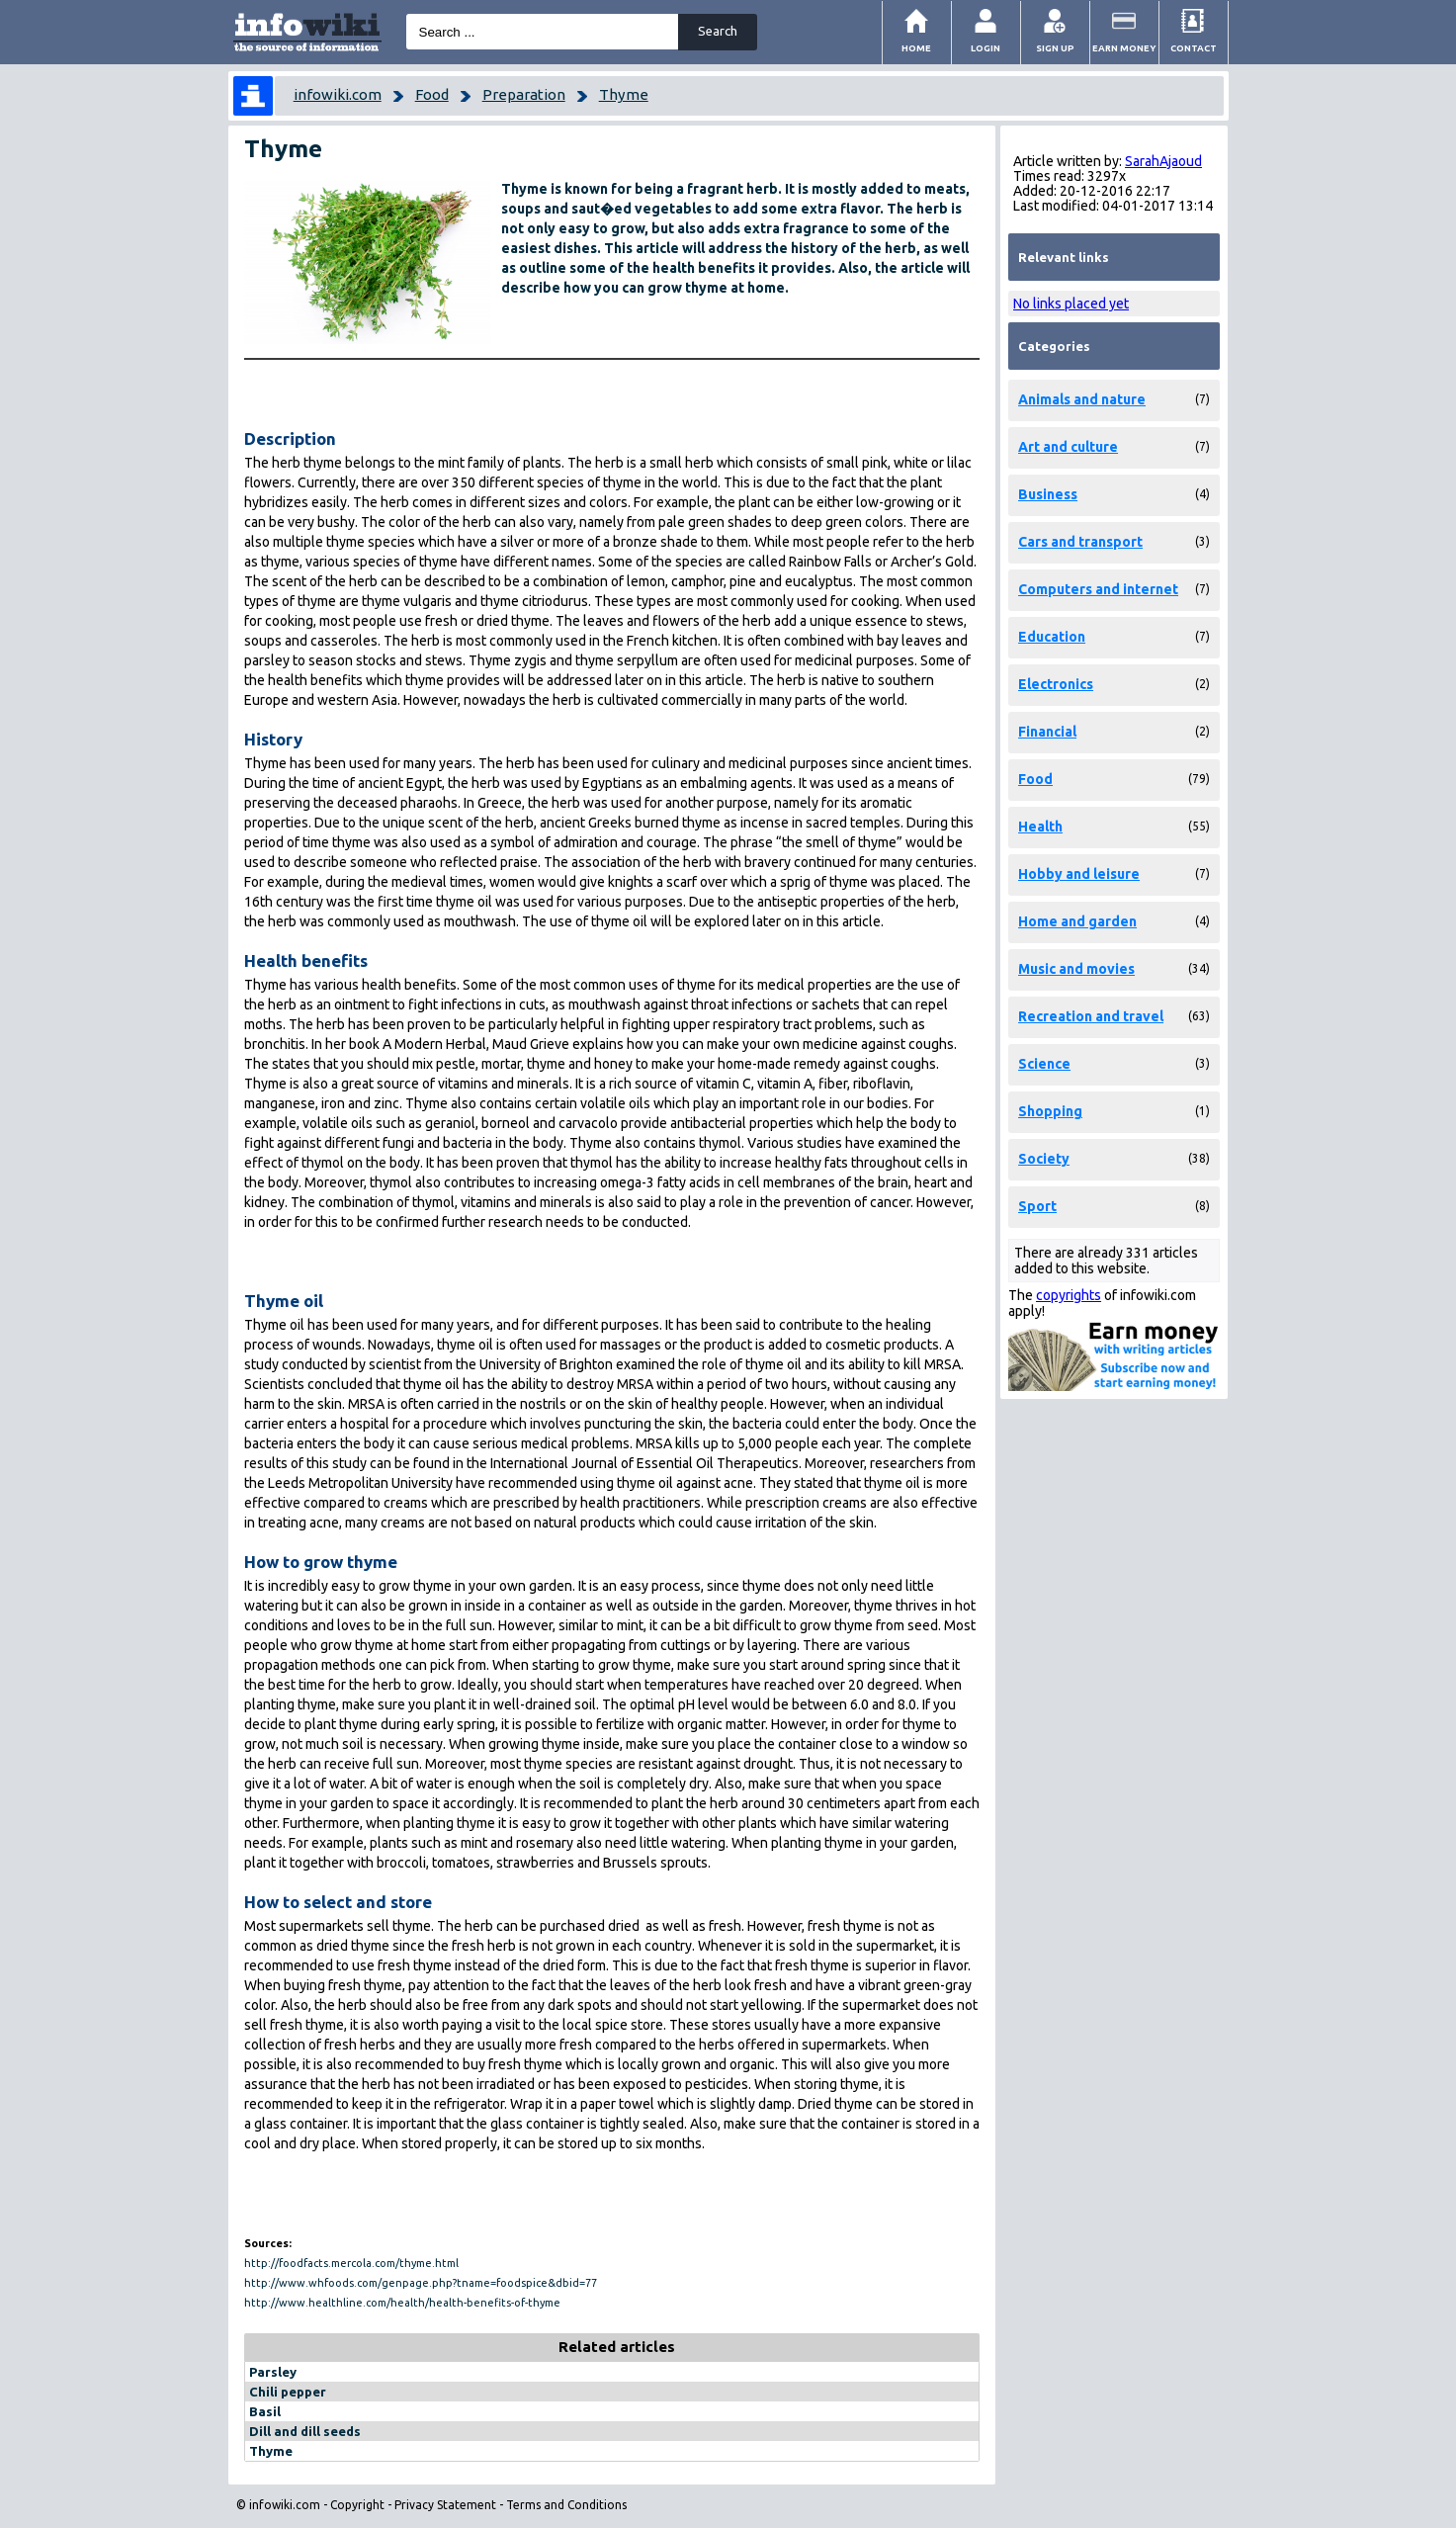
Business (1047, 494)
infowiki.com (338, 94)
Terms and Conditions (566, 2504)
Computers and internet (1098, 589)
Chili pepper (287, 2391)
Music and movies (1076, 969)
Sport (1037, 1206)
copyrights (1068, 1295)
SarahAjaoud (1163, 161)
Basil (265, 2411)
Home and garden (1077, 921)
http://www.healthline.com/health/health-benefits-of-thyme (402, 2303)
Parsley (273, 2372)
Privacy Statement (445, 2504)
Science (1044, 1064)
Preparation (523, 94)
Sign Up (1055, 48)
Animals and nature (1082, 399)
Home (916, 48)
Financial (1047, 732)
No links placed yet (1071, 303)
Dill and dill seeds (305, 2431)
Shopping (1050, 1111)
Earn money (1124, 48)
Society (1044, 1159)
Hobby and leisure (1079, 874)
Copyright (357, 2504)
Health (1040, 826)
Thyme (623, 94)
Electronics (1055, 684)
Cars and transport (1080, 542)
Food (432, 94)
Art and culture (1068, 447)
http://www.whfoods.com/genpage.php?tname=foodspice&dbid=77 (420, 2283)
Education (1051, 637)
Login (985, 48)
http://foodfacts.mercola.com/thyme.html (351, 2263)
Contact (1193, 48)
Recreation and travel (1090, 1016)
